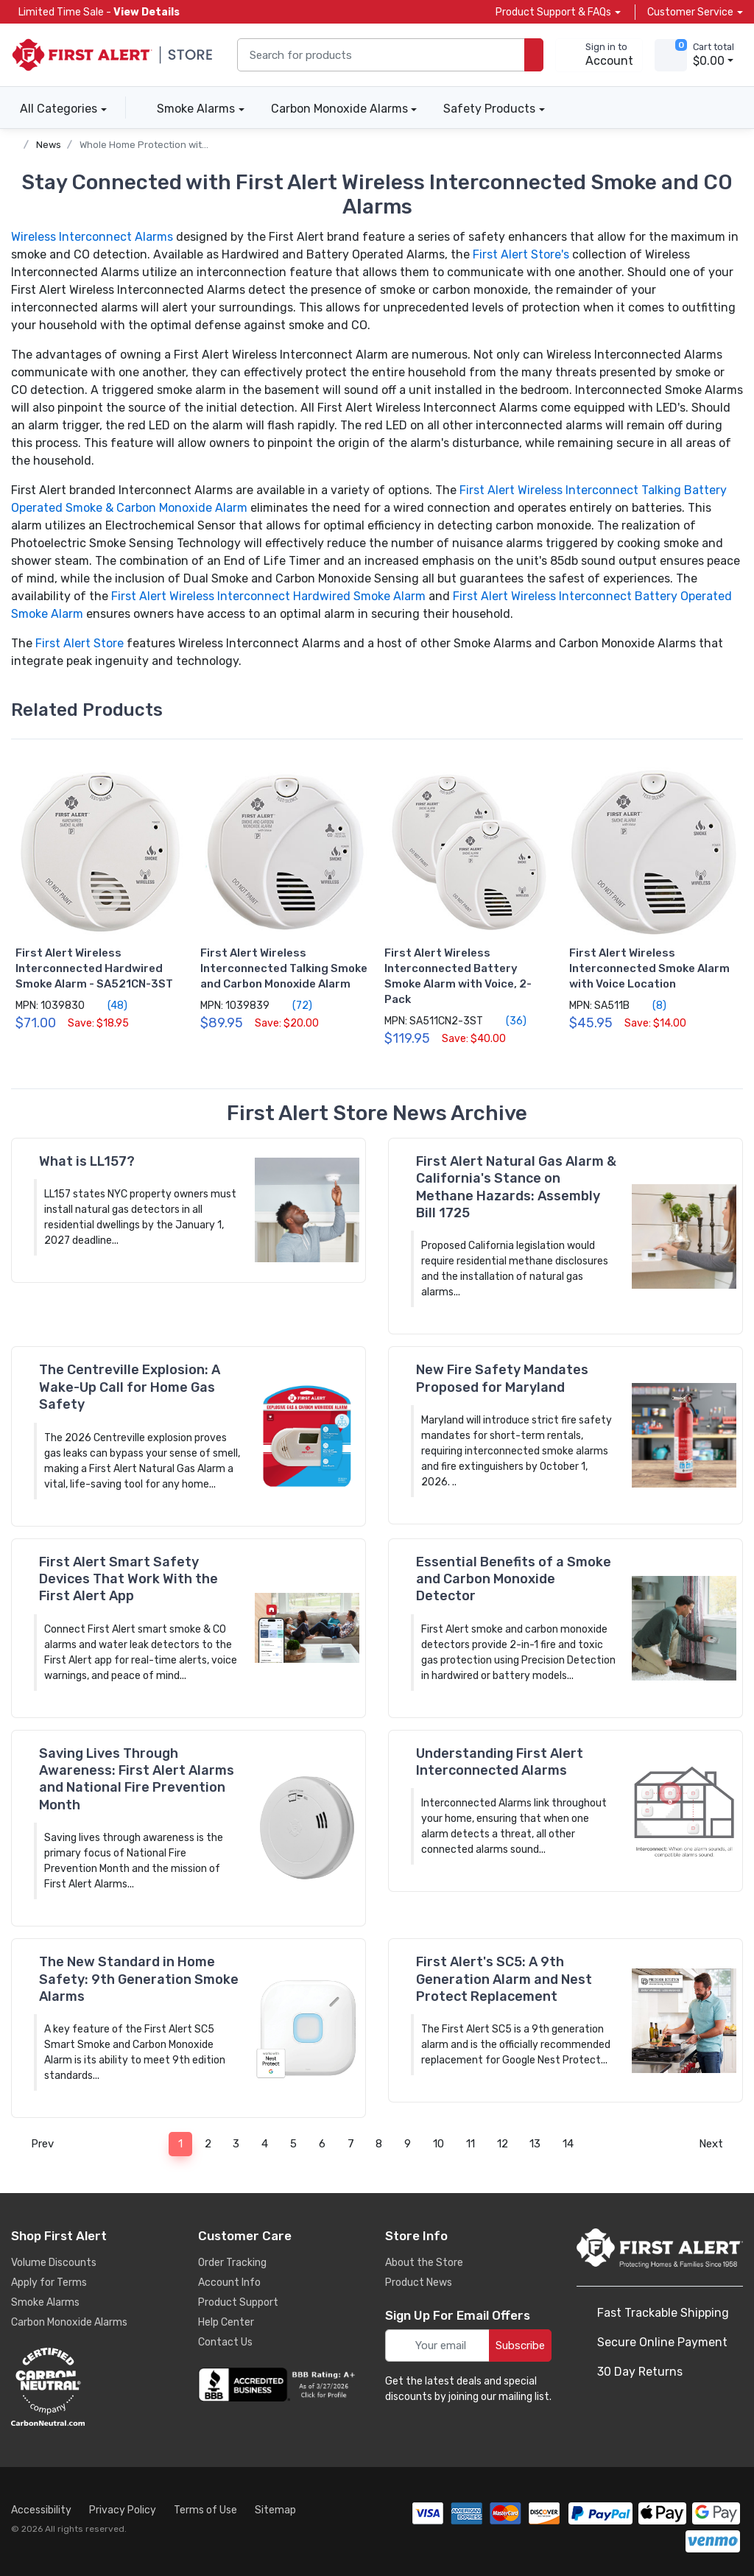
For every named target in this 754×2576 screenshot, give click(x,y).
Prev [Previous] (38, 2143)
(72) (293, 1005)
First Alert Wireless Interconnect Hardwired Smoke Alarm (268, 596)
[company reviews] (279, 2384)
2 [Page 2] (208, 2143)
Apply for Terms (49, 2282)
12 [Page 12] (502, 2143)
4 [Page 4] (264, 2143)
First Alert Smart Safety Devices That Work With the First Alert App (128, 1579)
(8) (650, 1005)
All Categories (54, 109)
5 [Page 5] (293, 2143)
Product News (418, 2282)
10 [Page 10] (438, 2143)
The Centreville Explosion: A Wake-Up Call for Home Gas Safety (129, 1387)
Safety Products (489, 109)
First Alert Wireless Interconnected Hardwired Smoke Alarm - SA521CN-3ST (94, 968)
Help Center (226, 2322)
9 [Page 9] (407, 2143)
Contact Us (225, 2342)
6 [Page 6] (322, 2143)
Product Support (238, 2302)
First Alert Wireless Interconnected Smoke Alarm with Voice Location (649, 968)
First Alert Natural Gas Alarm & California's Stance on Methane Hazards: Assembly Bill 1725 (516, 1187)
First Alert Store (79, 643)
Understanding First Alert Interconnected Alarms (499, 1761)
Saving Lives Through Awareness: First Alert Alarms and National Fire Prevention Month (136, 1779)
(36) (507, 1021)
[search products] (533, 54)
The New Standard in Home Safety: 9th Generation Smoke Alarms (139, 1979)
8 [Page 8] (379, 2143)
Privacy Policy (122, 2510)
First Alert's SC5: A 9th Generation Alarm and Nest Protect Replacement (504, 1979)
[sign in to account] (599, 55)
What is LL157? (87, 1161)
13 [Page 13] (534, 2143)
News (48, 144)
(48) (109, 1005)
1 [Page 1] (180, 2143)
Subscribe (520, 2345)
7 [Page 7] (351, 2143)
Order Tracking (232, 2262)
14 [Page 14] (568, 2143)
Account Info (229, 2282)
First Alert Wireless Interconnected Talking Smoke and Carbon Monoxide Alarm (283, 968)
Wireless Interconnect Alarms (92, 237)
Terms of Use (205, 2510)
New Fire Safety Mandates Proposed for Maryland (502, 1378)
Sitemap (275, 2510)
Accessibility (41, 2510)
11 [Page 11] (470, 2143)
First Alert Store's (521, 254)
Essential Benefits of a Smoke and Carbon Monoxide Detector (513, 1579)
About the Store (424, 2262)
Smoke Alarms (196, 109)
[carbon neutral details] (92, 2387)
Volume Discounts (53, 2262)
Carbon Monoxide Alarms (339, 109)
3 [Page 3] (236, 2143)
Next (715, 2143)
